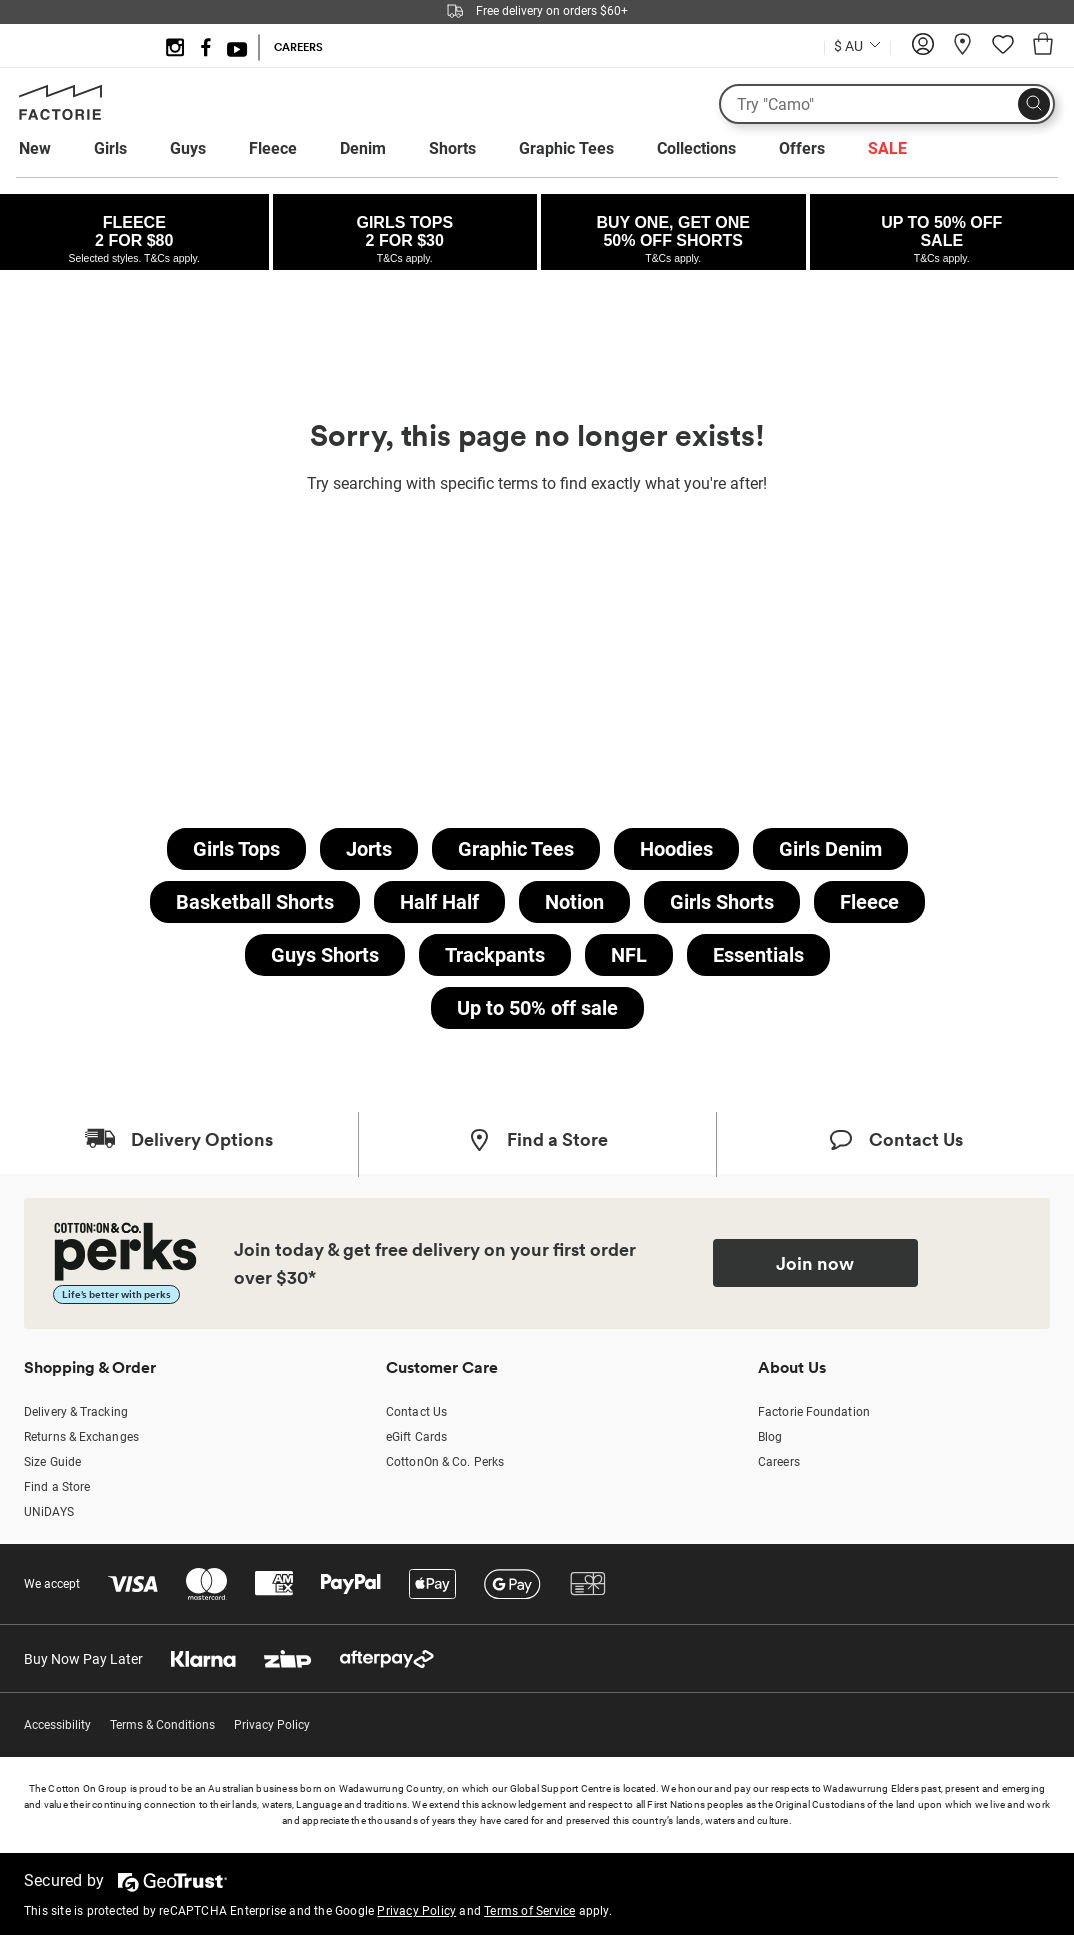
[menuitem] (53, 149)
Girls (110, 148)
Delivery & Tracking (76, 1412)
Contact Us (416, 1412)
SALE (887, 148)
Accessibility (57, 1725)
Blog (770, 1437)
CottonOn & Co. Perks (445, 1462)
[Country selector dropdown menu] (857, 44)
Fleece (273, 148)
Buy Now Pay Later (83, 1659)
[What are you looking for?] (887, 104)
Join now (815, 1263)
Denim (363, 148)
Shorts (452, 148)
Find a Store (57, 1487)
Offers (802, 148)
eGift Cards (416, 1437)
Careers (779, 1462)
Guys (188, 148)
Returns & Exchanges (81, 1437)
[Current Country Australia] (857, 48)
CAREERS (298, 47)
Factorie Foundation (814, 1412)
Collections (696, 148)
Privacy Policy (272, 1725)
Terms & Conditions (162, 1725)
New (35, 148)
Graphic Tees (566, 148)
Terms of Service (529, 1911)
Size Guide (52, 1462)
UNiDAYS (49, 1512)
